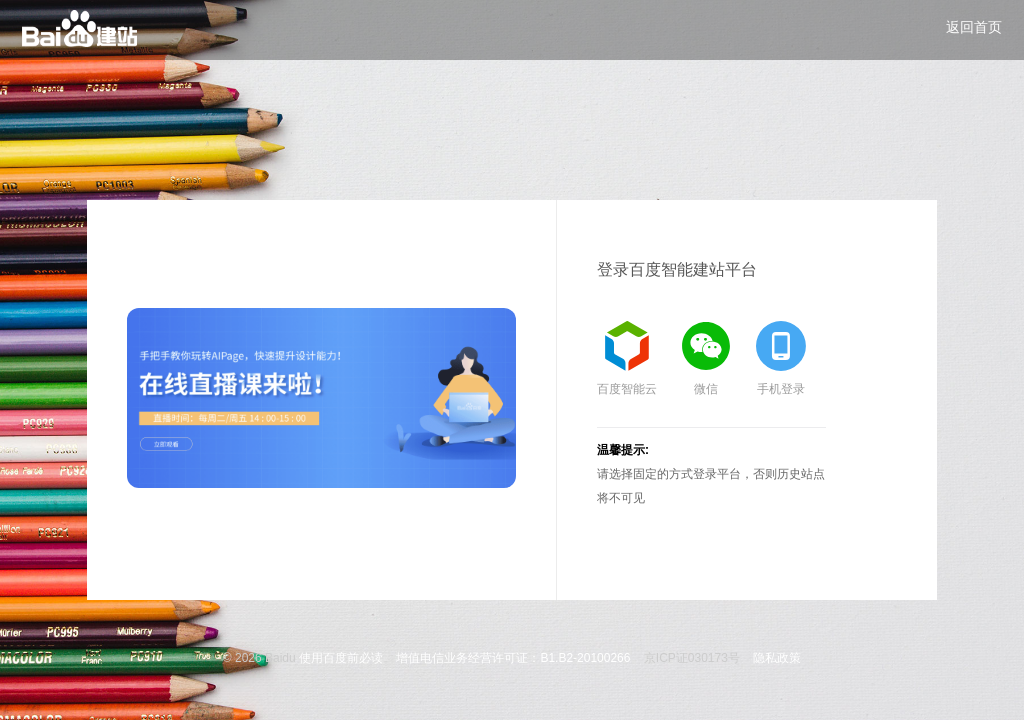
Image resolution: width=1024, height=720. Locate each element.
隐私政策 (777, 658)
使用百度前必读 (341, 658)
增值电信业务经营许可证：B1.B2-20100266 (513, 658)
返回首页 (974, 27)
